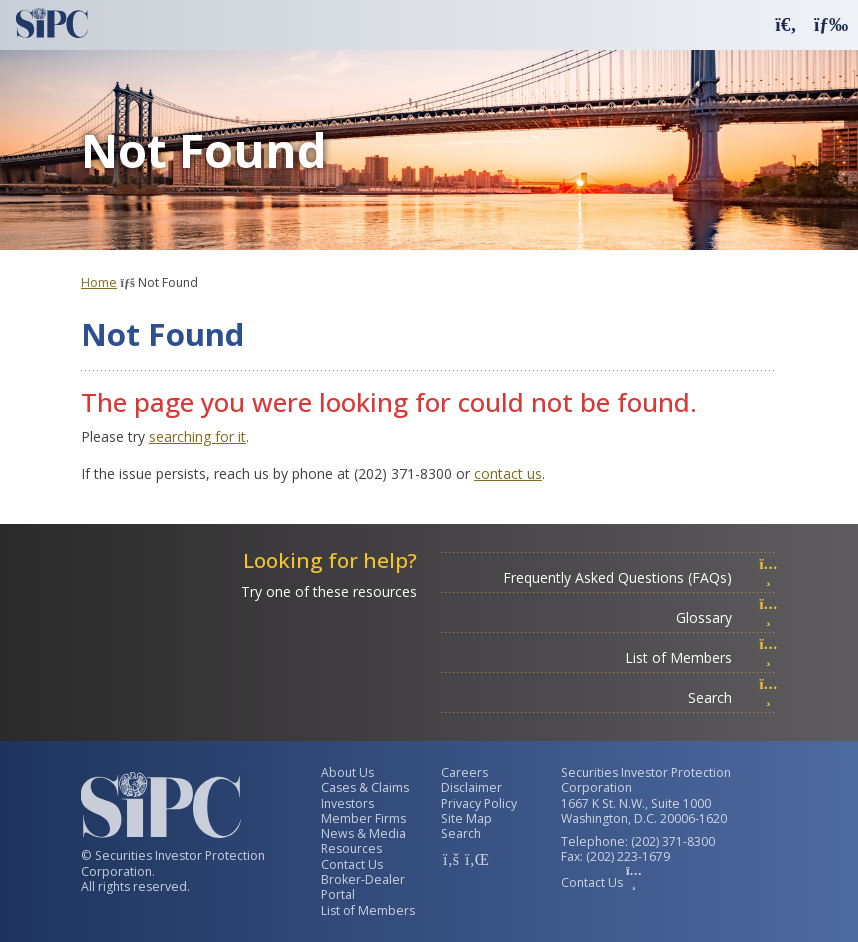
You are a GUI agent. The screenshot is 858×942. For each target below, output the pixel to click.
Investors (347, 803)
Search (733, 697)
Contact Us (352, 864)
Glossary (727, 617)
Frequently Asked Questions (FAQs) (640, 577)
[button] (786, 23)
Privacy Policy (479, 803)
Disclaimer (471, 787)
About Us (347, 772)
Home (99, 282)
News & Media (363, 833)
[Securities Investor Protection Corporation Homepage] (52, 23)
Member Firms (363, 818)
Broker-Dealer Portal (363, 887)
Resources (351, 848)
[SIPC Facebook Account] (451, 859)
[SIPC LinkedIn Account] (475, 859)
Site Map (466, 818)
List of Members (701, 657)
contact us (508, 473)
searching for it (197, 436)
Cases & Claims (365, 787)
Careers (464, 772)
